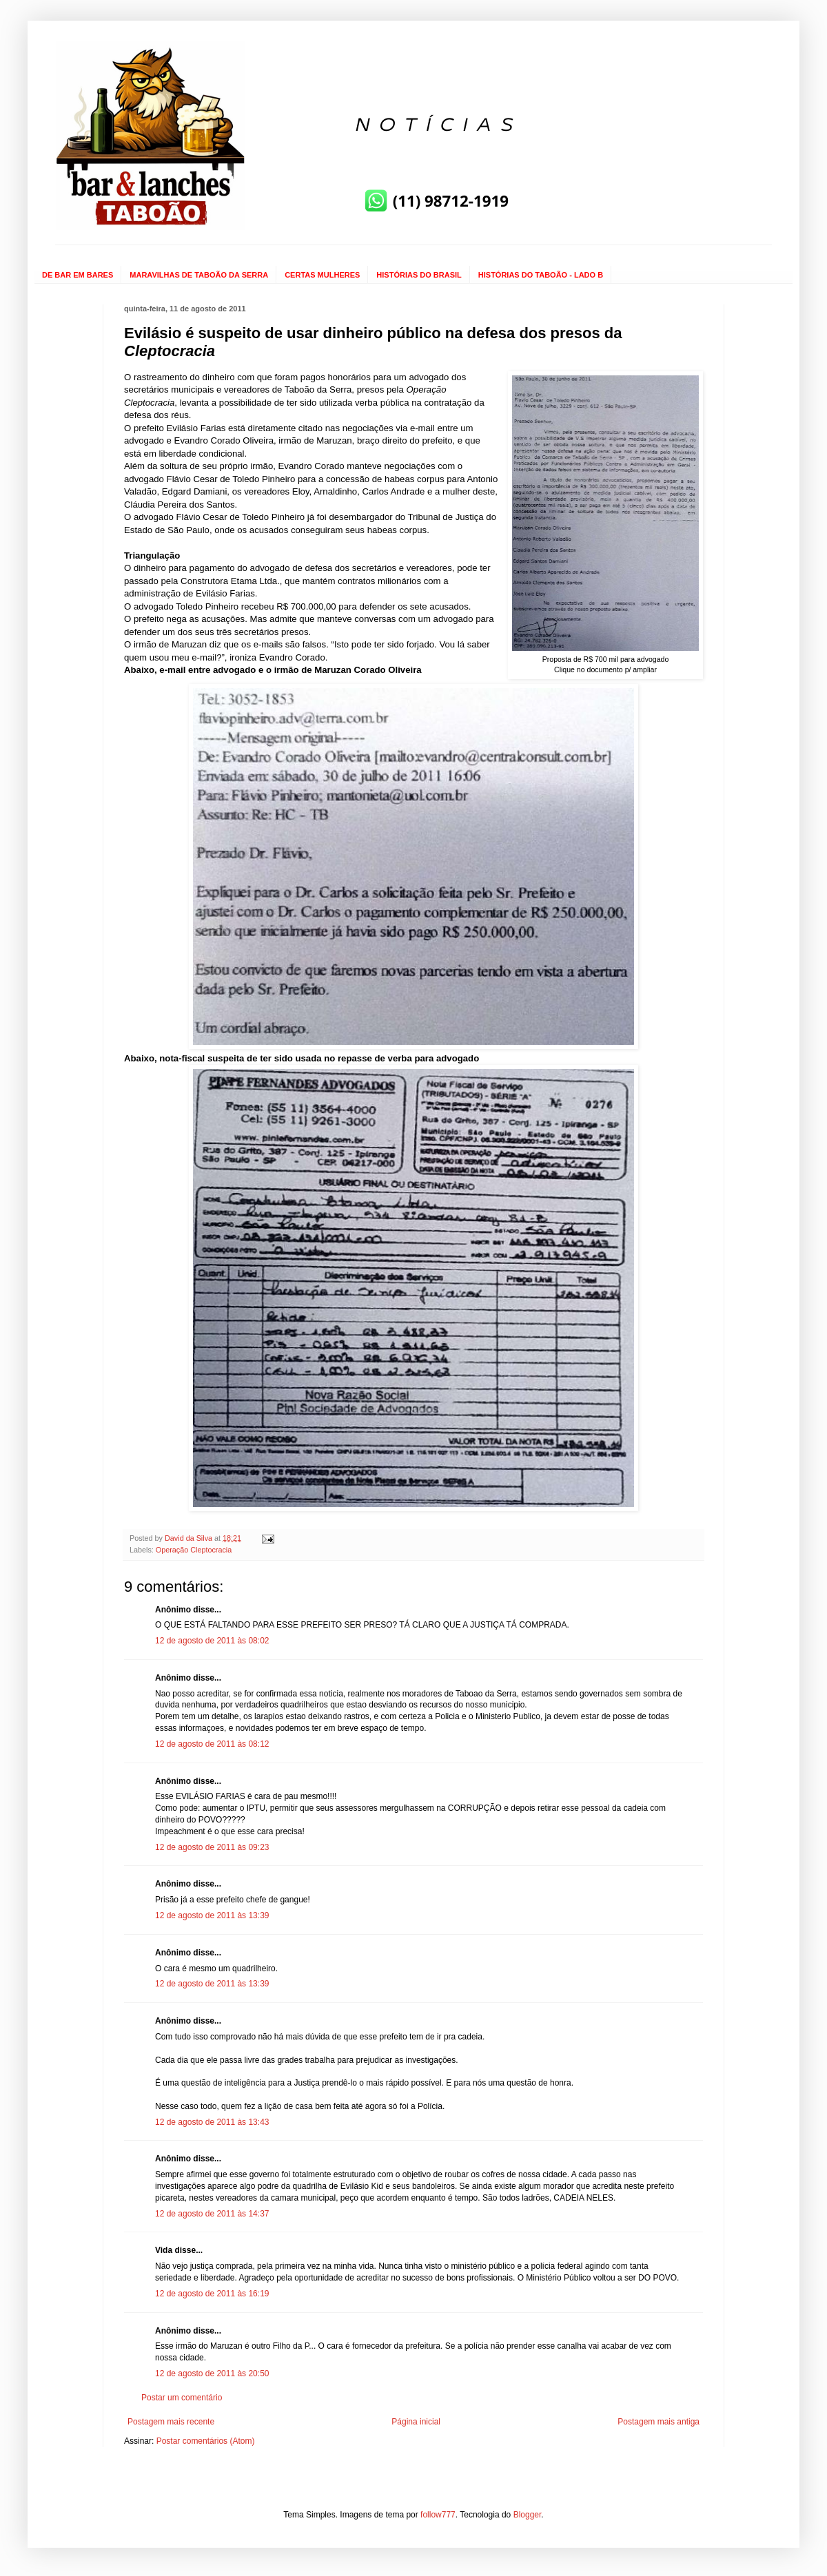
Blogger (527, 2515)
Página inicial (415, 2422)
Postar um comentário (181, 2397)
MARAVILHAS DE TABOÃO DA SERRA (199, 275)
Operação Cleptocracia (194, 1550)
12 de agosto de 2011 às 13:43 (212, 2122)
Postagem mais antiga (658, 2422)
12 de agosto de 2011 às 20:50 (212, 2373)
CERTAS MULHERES (322, 275)
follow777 (438, 2515)
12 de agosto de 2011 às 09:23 (212, 1847)
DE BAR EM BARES (77, 275)
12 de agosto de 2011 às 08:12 (212, 1744)
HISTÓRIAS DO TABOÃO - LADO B (540, 275)
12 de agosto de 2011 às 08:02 (212, 1640)
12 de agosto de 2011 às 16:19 (212, 2293)
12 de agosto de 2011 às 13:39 (212, 1915)
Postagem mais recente (170, 2422)
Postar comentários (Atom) (205, 2441)
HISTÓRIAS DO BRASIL (418, 275)
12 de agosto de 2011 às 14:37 (212, 2214)
